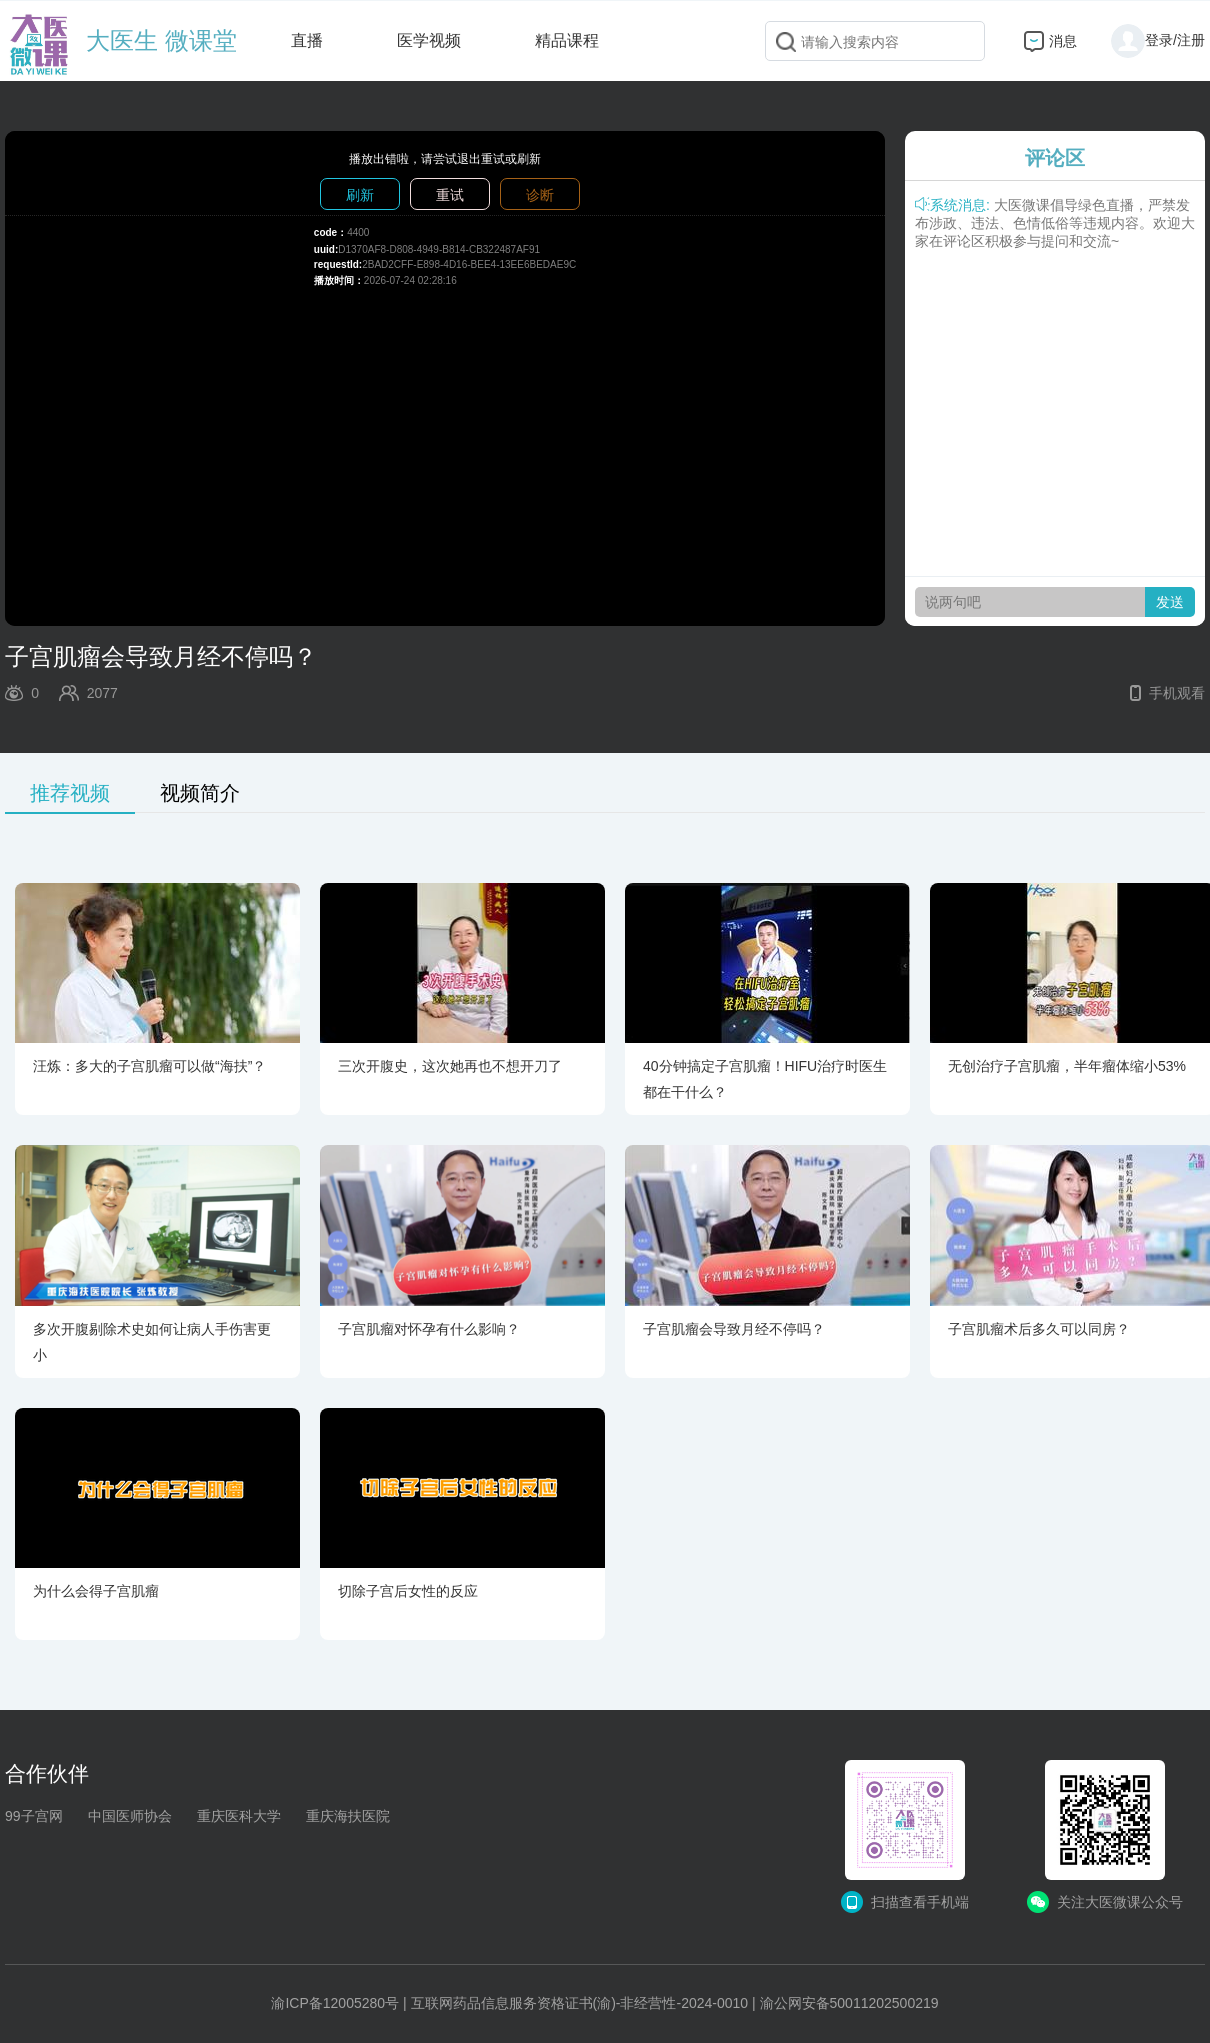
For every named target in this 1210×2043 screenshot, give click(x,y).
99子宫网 (34, 1816)
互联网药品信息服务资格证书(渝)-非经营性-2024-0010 (580, 2003)
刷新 (360, 195)
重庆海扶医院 (348, 1816)
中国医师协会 (130, 1816)
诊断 (540, 195)
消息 (1063, 41)
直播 (307, 40)
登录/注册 (1158, 40)
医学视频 (429, 40)
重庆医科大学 (239, 1816)
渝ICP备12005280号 (335, 2003)
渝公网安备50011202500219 (849, 2003)
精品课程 (567, 40)
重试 (450, 195)
